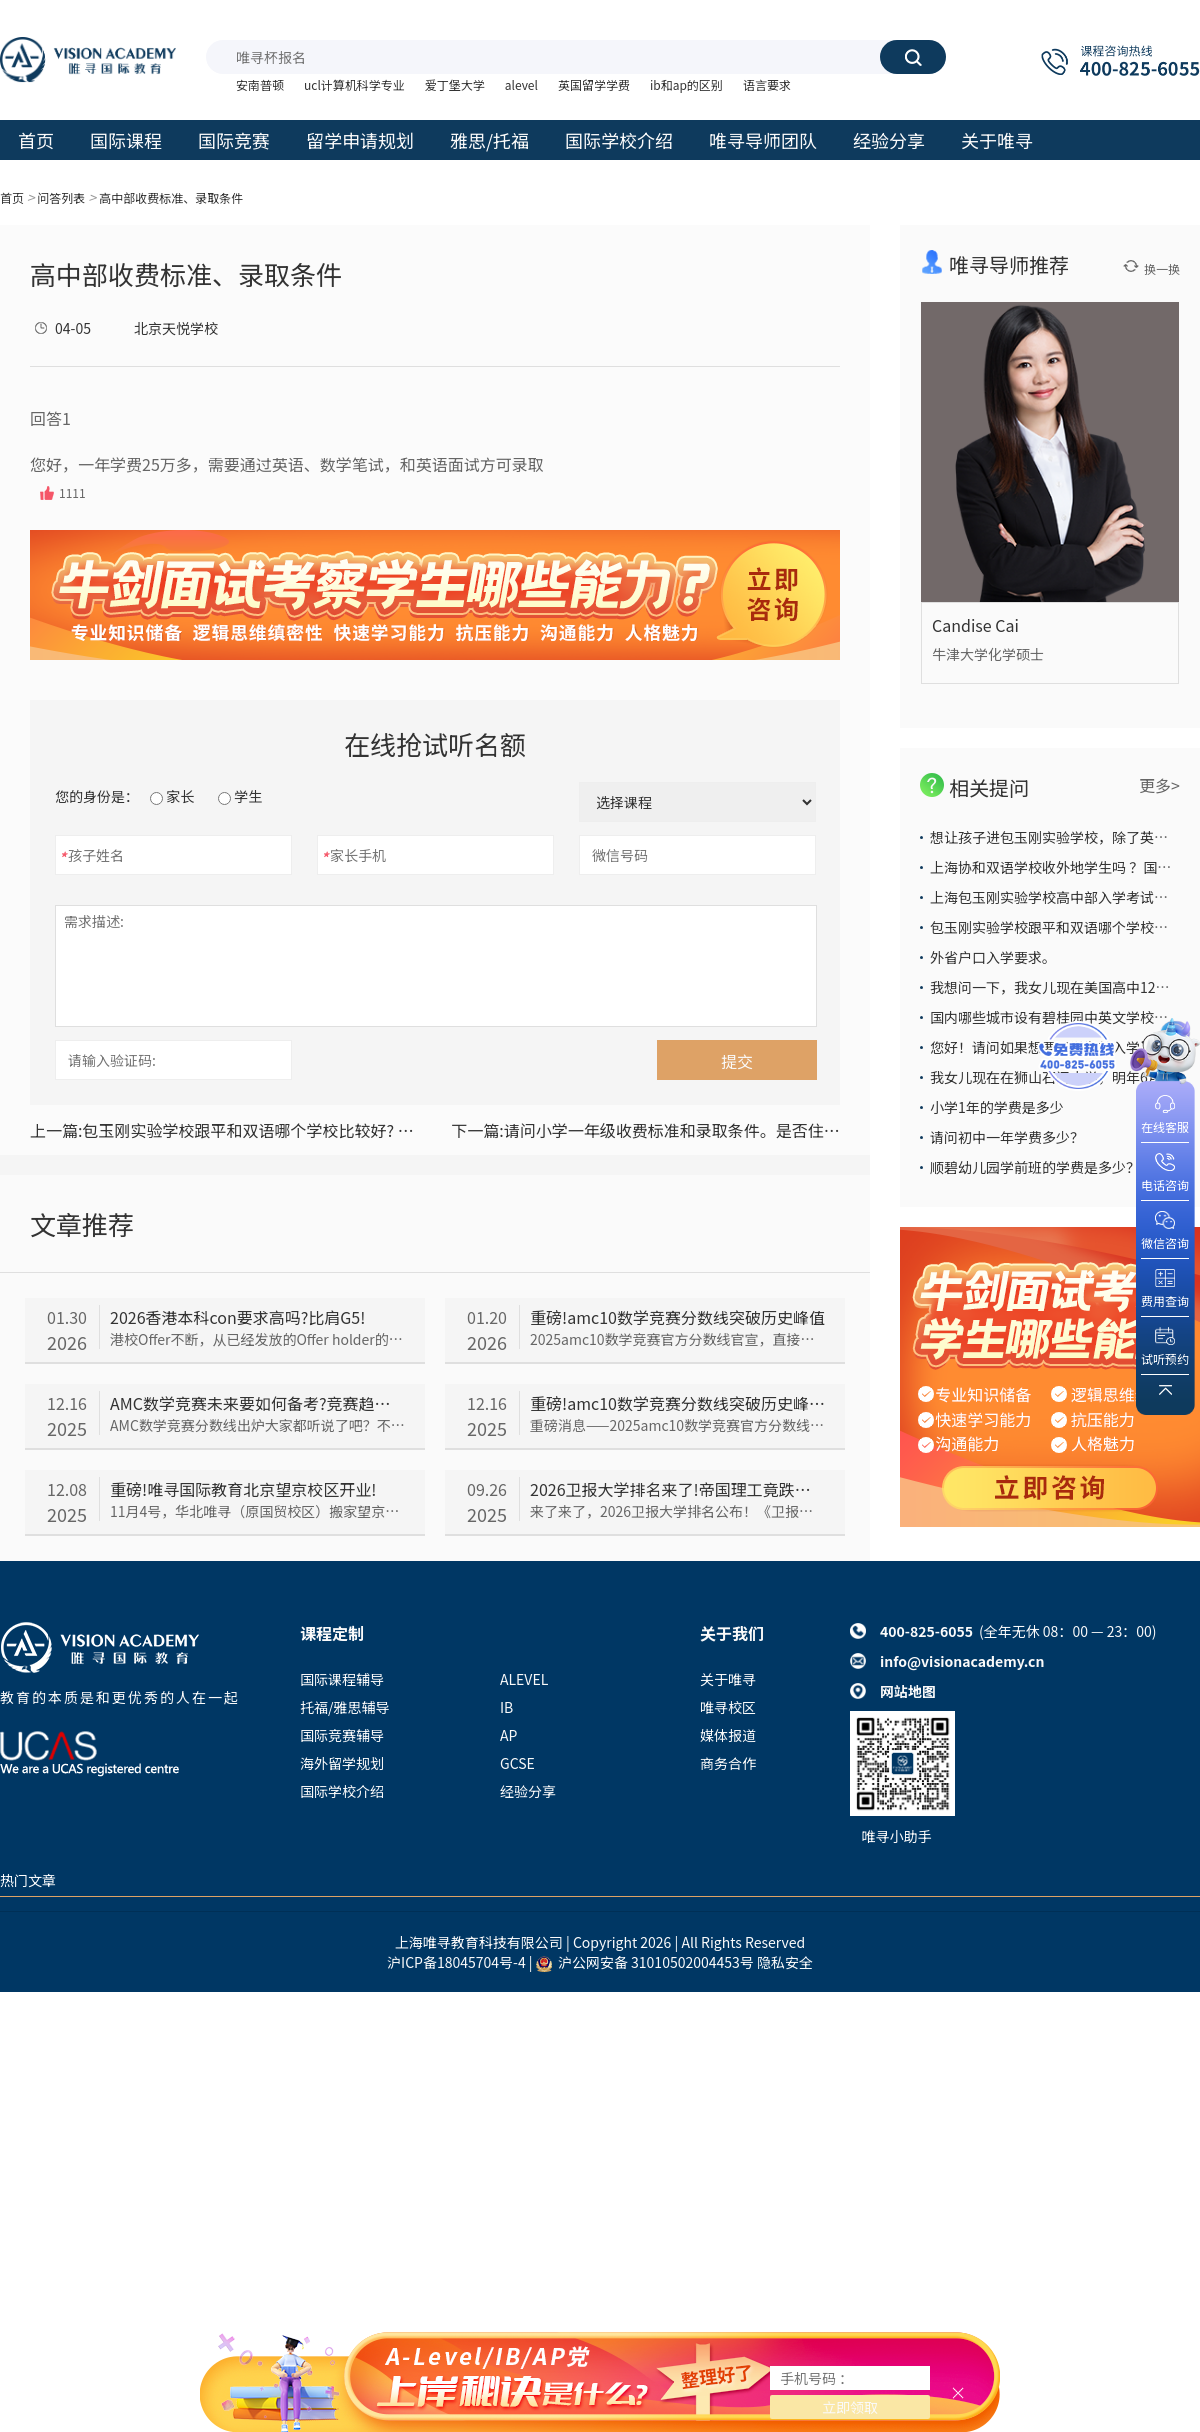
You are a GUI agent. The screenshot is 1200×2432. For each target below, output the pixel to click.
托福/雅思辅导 (345, 1707)
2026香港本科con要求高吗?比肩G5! (237, 1317)
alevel (521, 84)
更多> (1159, 785)
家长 (172, 796)
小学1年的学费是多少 (997, 1107)
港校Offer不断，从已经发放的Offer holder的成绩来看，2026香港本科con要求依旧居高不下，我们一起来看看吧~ (257, 1339)
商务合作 (728, 1763)
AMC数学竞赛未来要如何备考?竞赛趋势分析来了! (257, 1403)
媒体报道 (728, 1735)
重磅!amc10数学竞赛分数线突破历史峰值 (677, 1317)
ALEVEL (524, 1679)
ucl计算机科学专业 (354, 84)
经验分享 (528, 1791)
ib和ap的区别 (686, 84)
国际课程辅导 (342, 1679)
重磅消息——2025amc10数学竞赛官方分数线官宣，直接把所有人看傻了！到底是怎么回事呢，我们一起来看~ (677, 1425)
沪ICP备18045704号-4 (456, 1962)
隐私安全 (785, 1962)
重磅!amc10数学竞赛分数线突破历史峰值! (677, 1403)
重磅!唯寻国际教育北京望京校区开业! (243, 1489)
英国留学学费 (594, 84)
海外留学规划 (342, 1763)
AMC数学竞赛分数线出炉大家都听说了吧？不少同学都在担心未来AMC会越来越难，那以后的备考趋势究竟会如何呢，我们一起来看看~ (257, 1425)
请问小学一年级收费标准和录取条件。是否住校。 (645, 1130)
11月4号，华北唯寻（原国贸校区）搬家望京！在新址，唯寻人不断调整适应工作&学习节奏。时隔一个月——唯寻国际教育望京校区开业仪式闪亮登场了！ (257, 1511)
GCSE (517, 1763)
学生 (240, 796)
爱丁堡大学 (455, 84)
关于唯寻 (728, 1679)
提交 (737, 1061)
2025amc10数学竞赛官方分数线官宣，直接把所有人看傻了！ (677, 1339)
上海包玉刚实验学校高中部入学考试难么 (1056, 897)
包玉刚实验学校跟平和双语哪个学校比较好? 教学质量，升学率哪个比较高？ (224, 1130)
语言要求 (767, 84)
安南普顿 (260, 84)
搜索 (913, 57)
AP (508, 1735)
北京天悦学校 (176, 328)
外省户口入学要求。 (993, 957)
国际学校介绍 (342, 1791)
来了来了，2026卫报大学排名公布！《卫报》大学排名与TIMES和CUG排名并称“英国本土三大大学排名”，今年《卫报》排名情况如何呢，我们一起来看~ (677, 1511)
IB (506, 1707)
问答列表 (61, 197)
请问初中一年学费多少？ (1007, 1137)
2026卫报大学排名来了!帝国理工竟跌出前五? (677, 1489)
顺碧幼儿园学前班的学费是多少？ (1035, 1167)
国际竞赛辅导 (342, 1735)
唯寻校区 (728, 1707)
